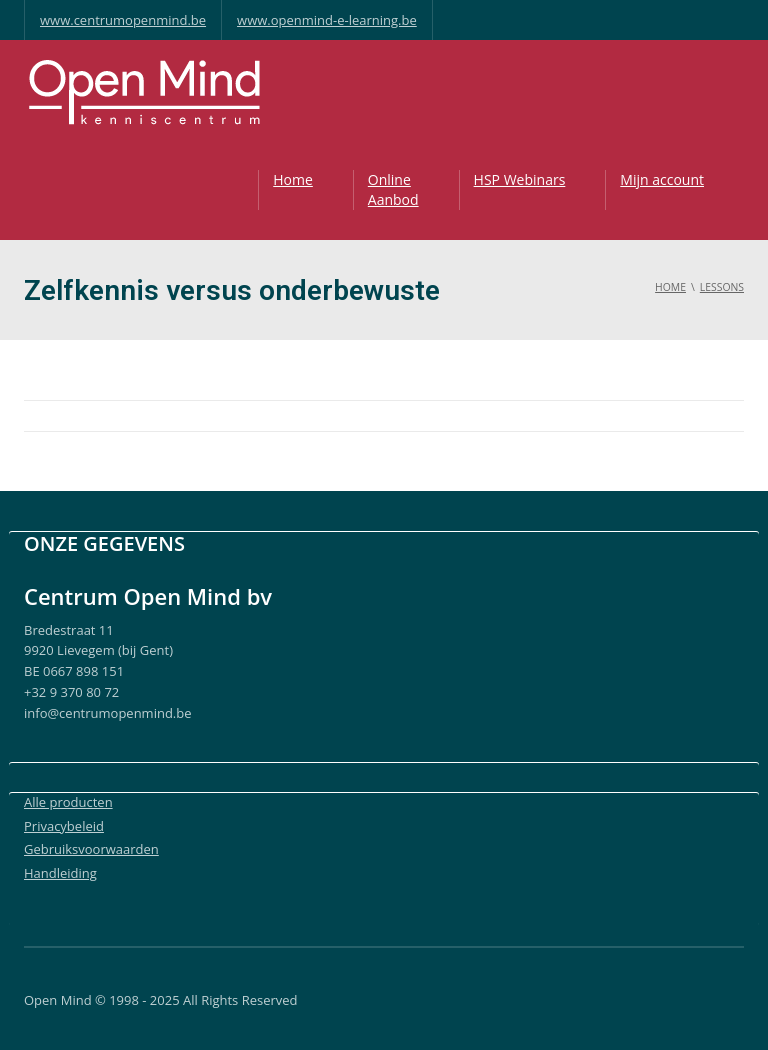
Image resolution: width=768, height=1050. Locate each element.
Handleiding (60, 873)
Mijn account (662, 179)
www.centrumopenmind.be (123, 20)
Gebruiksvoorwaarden (91, 849)
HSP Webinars (520, 179)
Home (293, 179)
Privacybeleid (64, 826)
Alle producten (68, 802)
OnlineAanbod (393, 189)
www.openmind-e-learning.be (327, 20)
